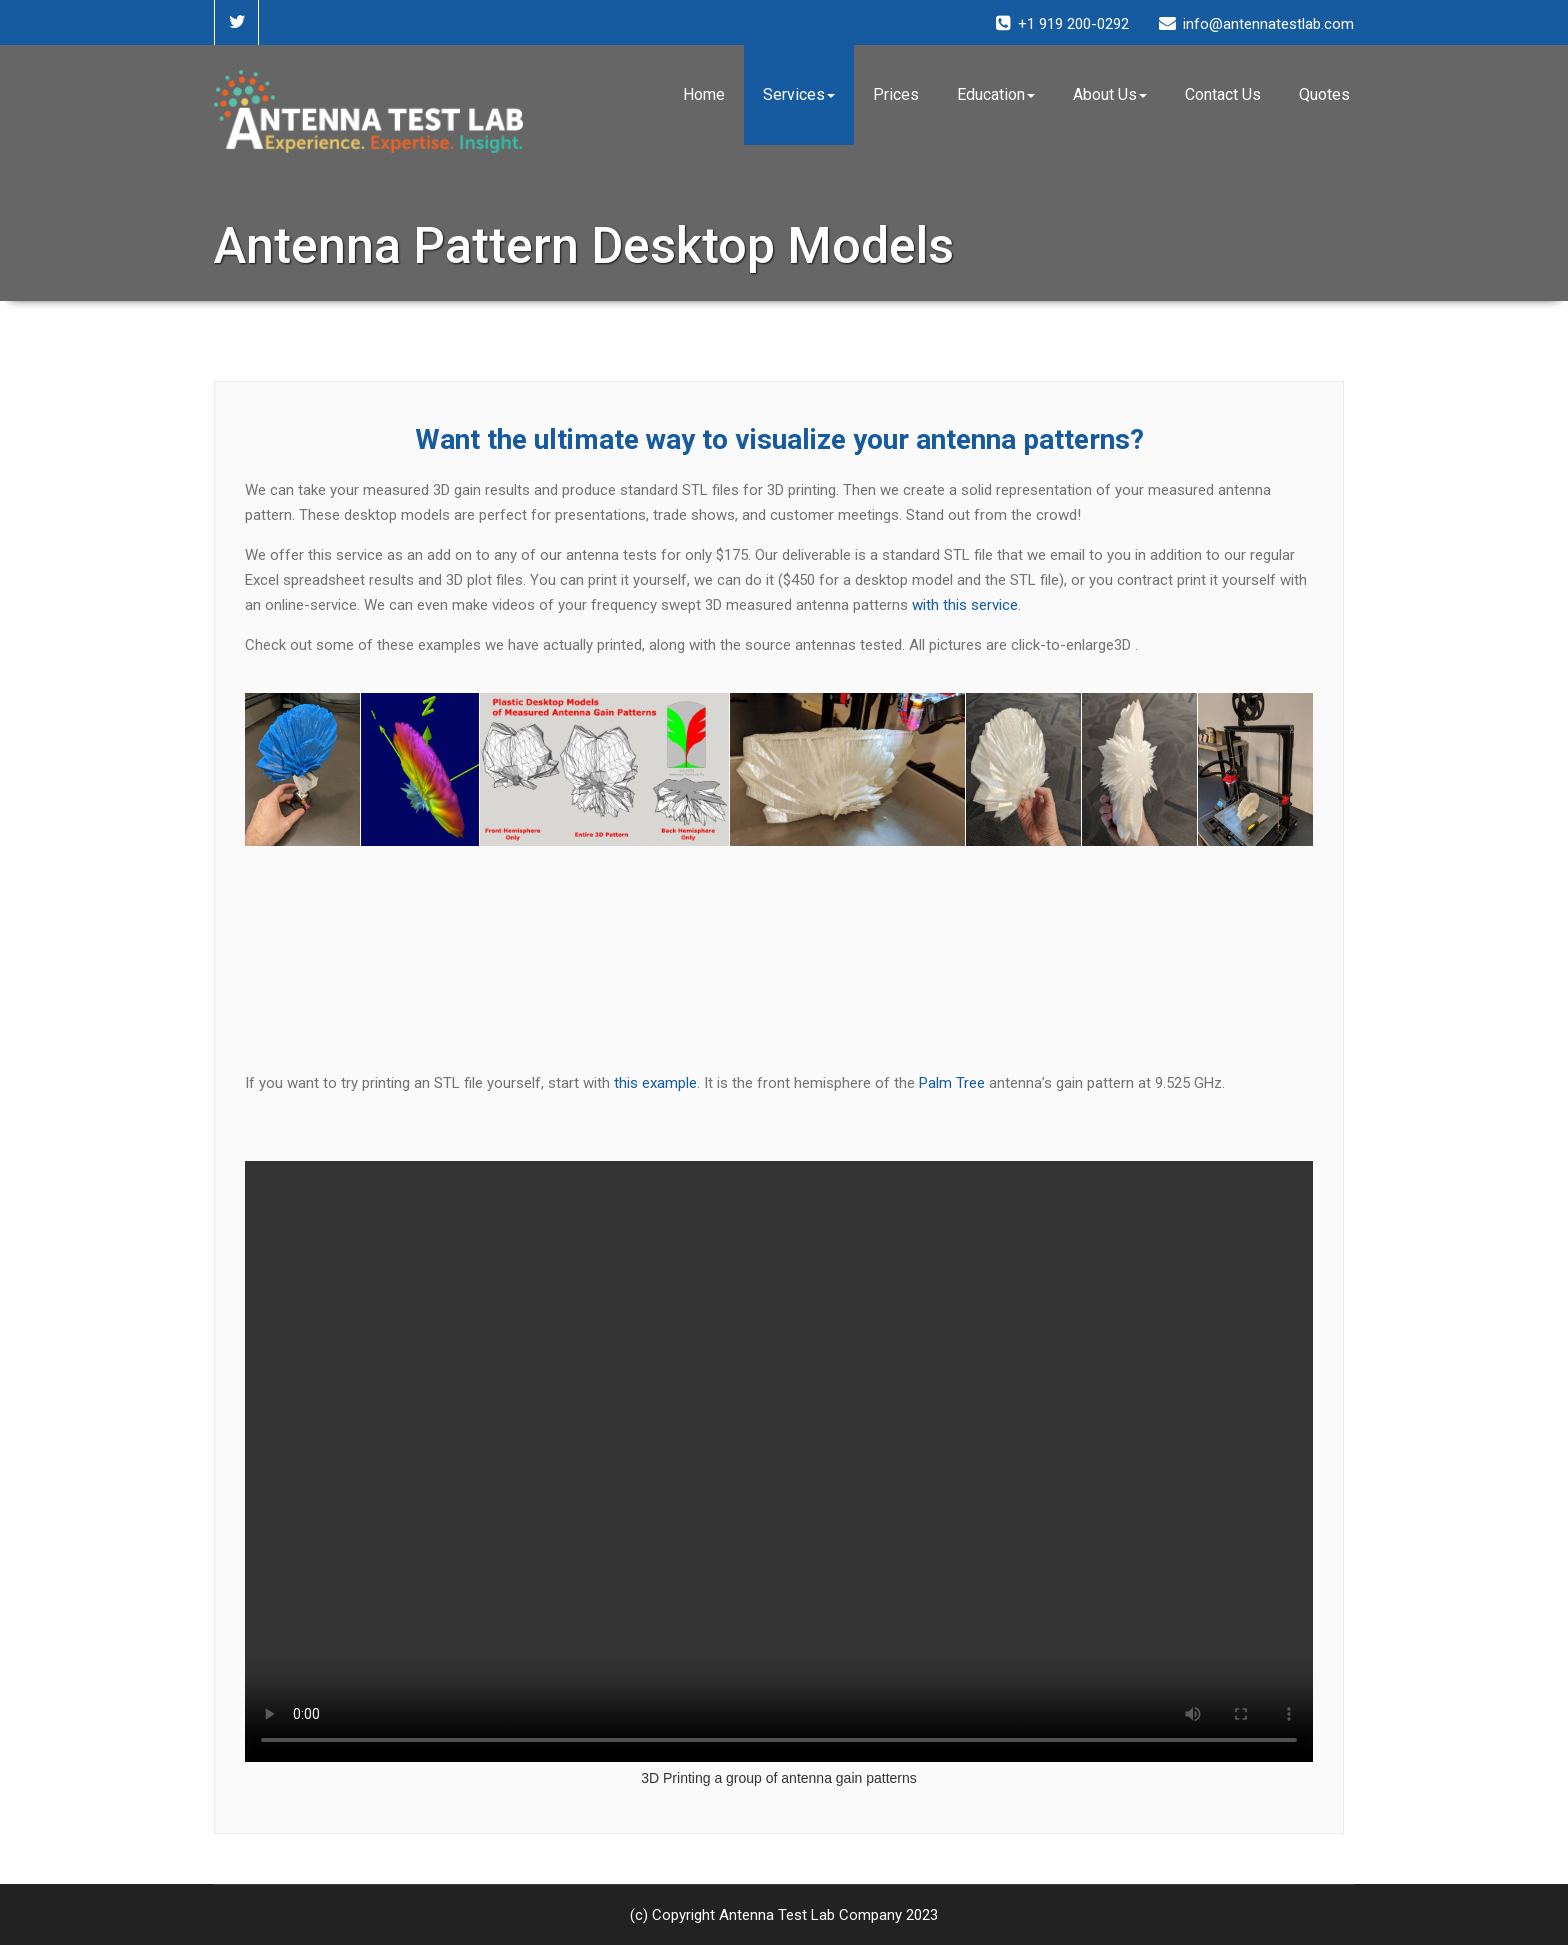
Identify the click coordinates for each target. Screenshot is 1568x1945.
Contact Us (1223, 94)
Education (996, 94)
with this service (965, 605)
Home (704, 94)
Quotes (1324, 94)
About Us (1110, 94)
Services (799, 94)
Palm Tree (952, 1083)
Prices (896, 94)
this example (655, 1083)
